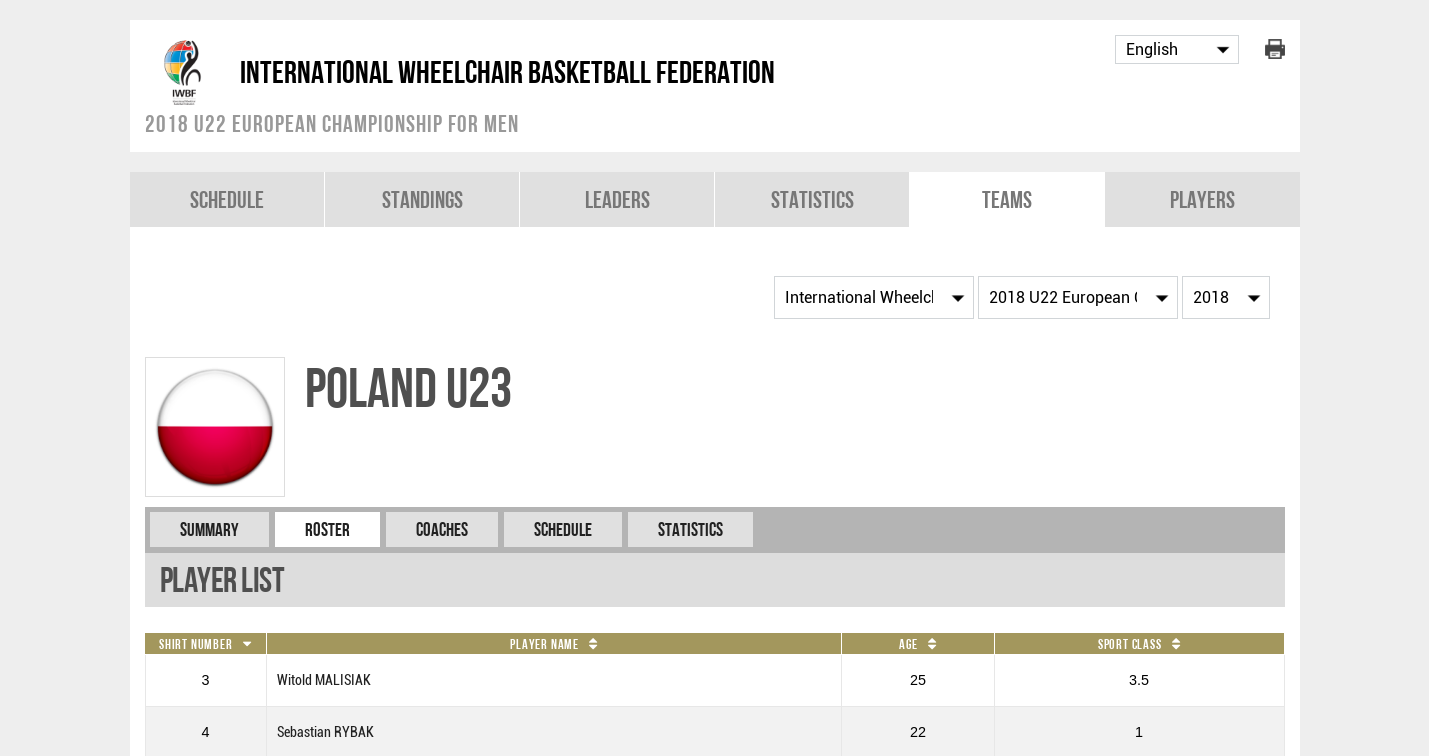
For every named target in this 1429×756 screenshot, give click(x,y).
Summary (209, 529)
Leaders (617, 199)
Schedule (227, 199)
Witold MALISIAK (324, 680)
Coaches (442, 529)
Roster (327, 529)
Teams (1007, 199)
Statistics (812, 199)
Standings (422, 199)
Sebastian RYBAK (325, 732)
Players (1202, 199)
